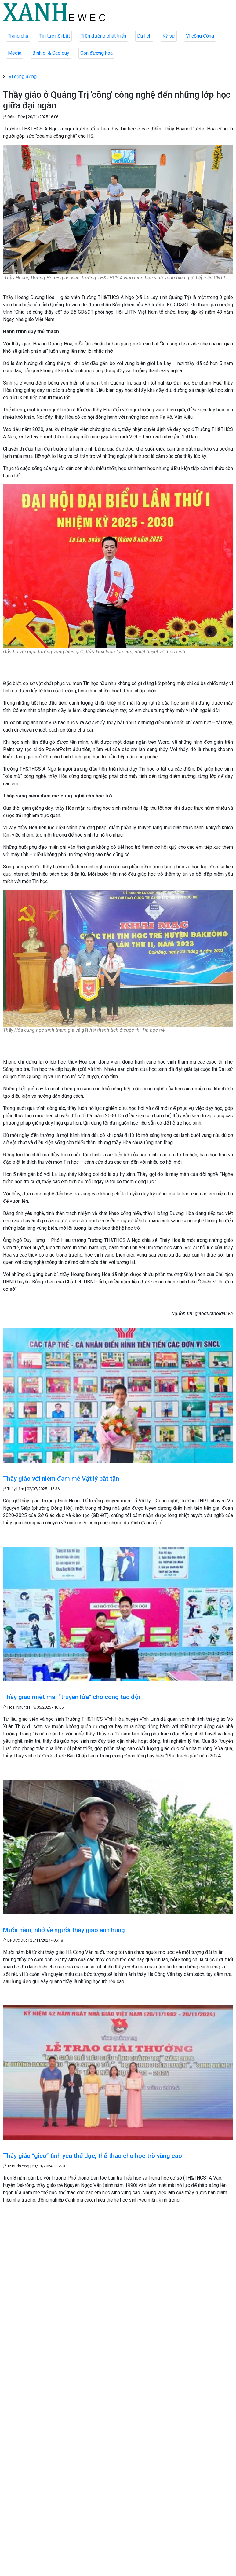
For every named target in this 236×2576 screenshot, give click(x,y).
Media (14, 53)
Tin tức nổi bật (54, 36)
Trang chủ (18, 36)
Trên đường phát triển (103, 36)
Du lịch (144, 36)
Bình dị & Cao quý (50, 53)
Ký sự (168, 36)
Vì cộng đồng (200, 36)
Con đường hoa (96, 53)
